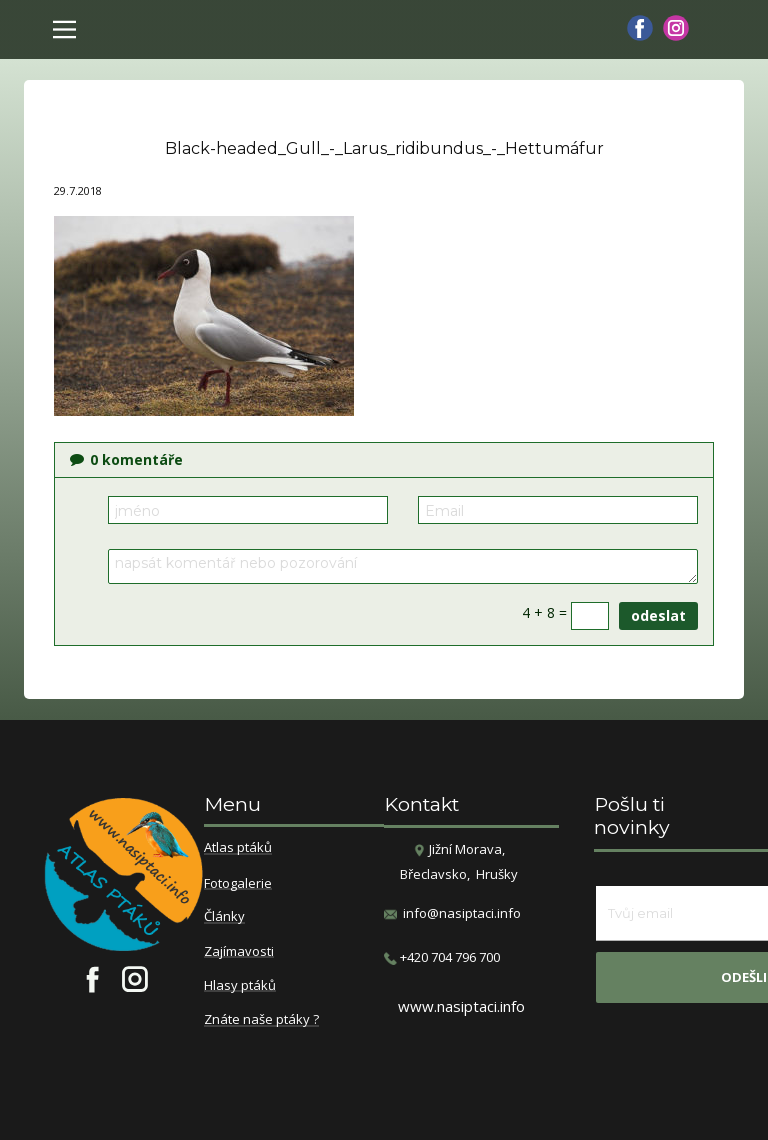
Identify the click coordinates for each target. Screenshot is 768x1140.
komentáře (126, 459)
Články (224, 917)
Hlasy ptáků (240, 986)
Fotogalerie (238, 884)
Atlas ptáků (238, 848)
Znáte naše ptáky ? (261, 1020)
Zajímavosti (239, 952)
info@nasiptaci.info (462, 913)
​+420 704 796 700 (442, 957)
